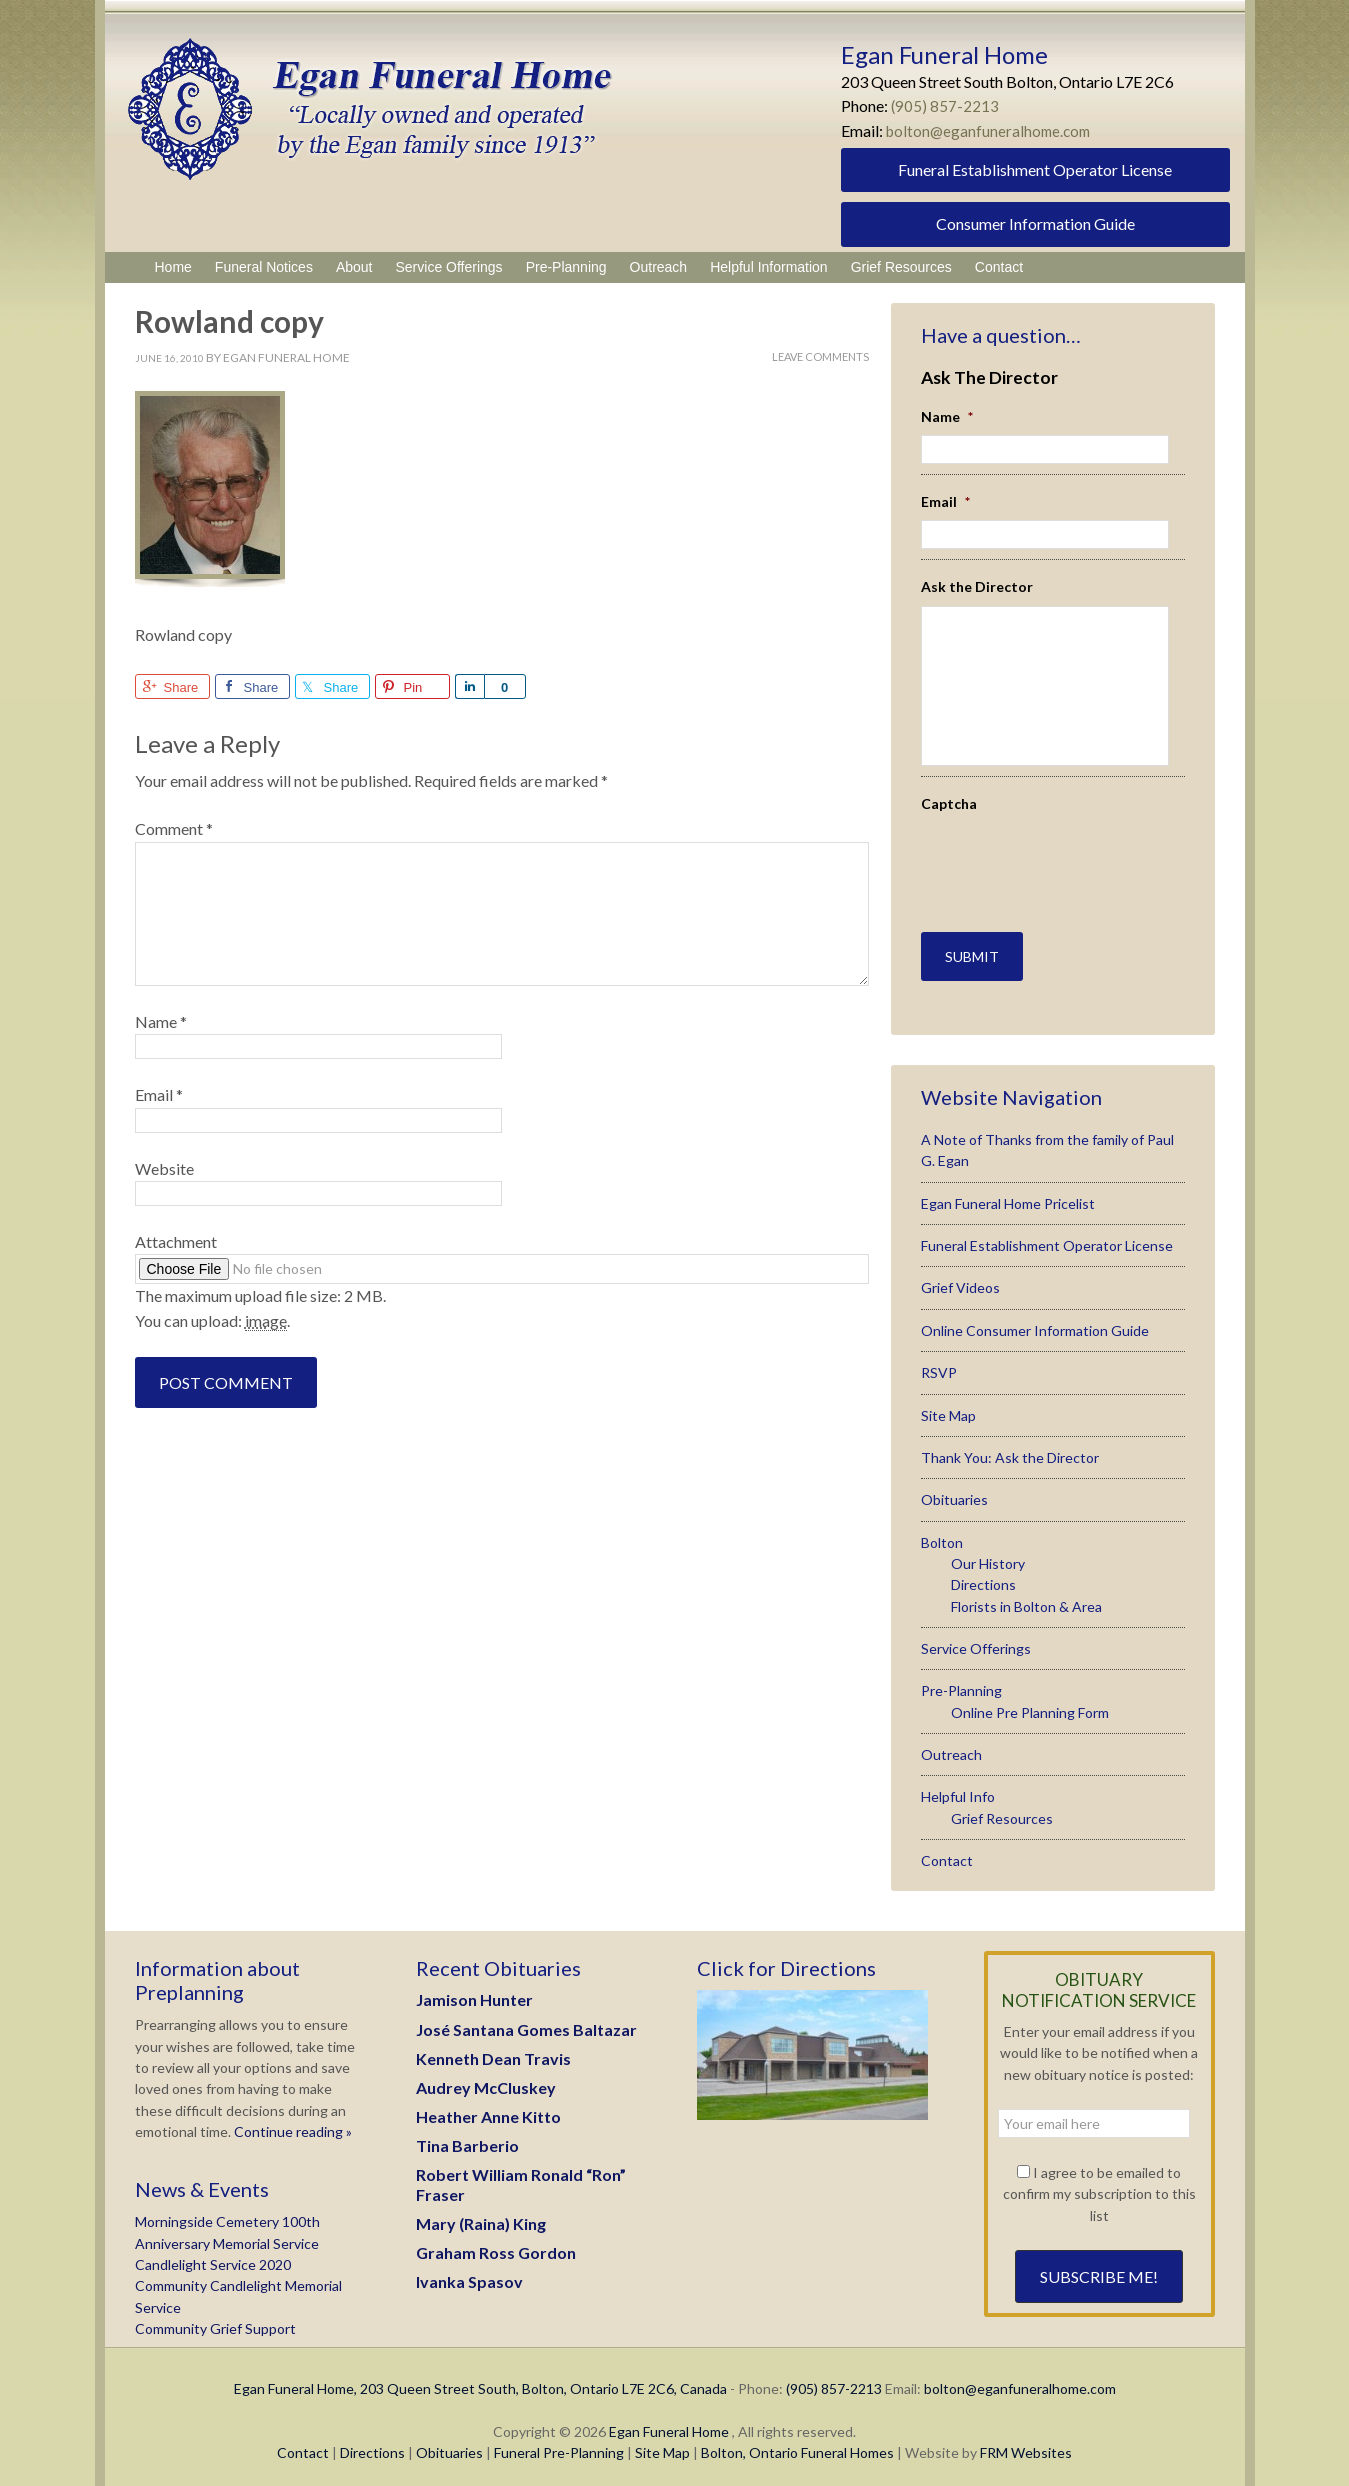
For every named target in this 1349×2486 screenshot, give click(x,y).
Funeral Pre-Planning (559, 2444)
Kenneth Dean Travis (493, 2050)
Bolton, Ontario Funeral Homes (797, 2444)
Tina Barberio (467, 2137)
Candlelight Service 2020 (213, 2256)
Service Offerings (976, 1640)
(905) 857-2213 (945, 105)
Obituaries (954, 1491)
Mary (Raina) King (481, 2215)
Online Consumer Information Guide (1035, 1322)
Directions (983, 1576)
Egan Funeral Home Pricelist (1008, 1195)
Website (164, 1168)
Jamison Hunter (474, 1991)
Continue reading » (291, 2123)
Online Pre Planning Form (1030, 1704)
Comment (174, 828)
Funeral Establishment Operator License (1035, 169)
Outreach (951, 1746)
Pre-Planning (961, 1682)
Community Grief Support (215, 2320)
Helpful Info (958, 1788)
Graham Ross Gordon (496, 2244)
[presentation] (1038, 852)
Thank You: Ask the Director (1010, 1449)
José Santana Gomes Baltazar (526, 2021)
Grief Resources (1002, 1810)
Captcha (949, 803)
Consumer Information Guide (1035, 223)
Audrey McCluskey (486, 2079)
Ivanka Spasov (469, 2273)
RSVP (939, 1364)
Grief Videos (960, 1280)
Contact (947, 1852)
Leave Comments (820, 356)
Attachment (176, 1241)
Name (161, 1021)
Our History (988, 1555)
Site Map (948, 1407)
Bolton (942, 1534)
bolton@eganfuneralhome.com (992, 130)
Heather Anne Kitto (488, 2108)
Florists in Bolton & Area (1026, 1598)
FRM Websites (1026, 2444)
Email (159, 1094)
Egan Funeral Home (669, 2423)
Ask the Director (977, 586)
